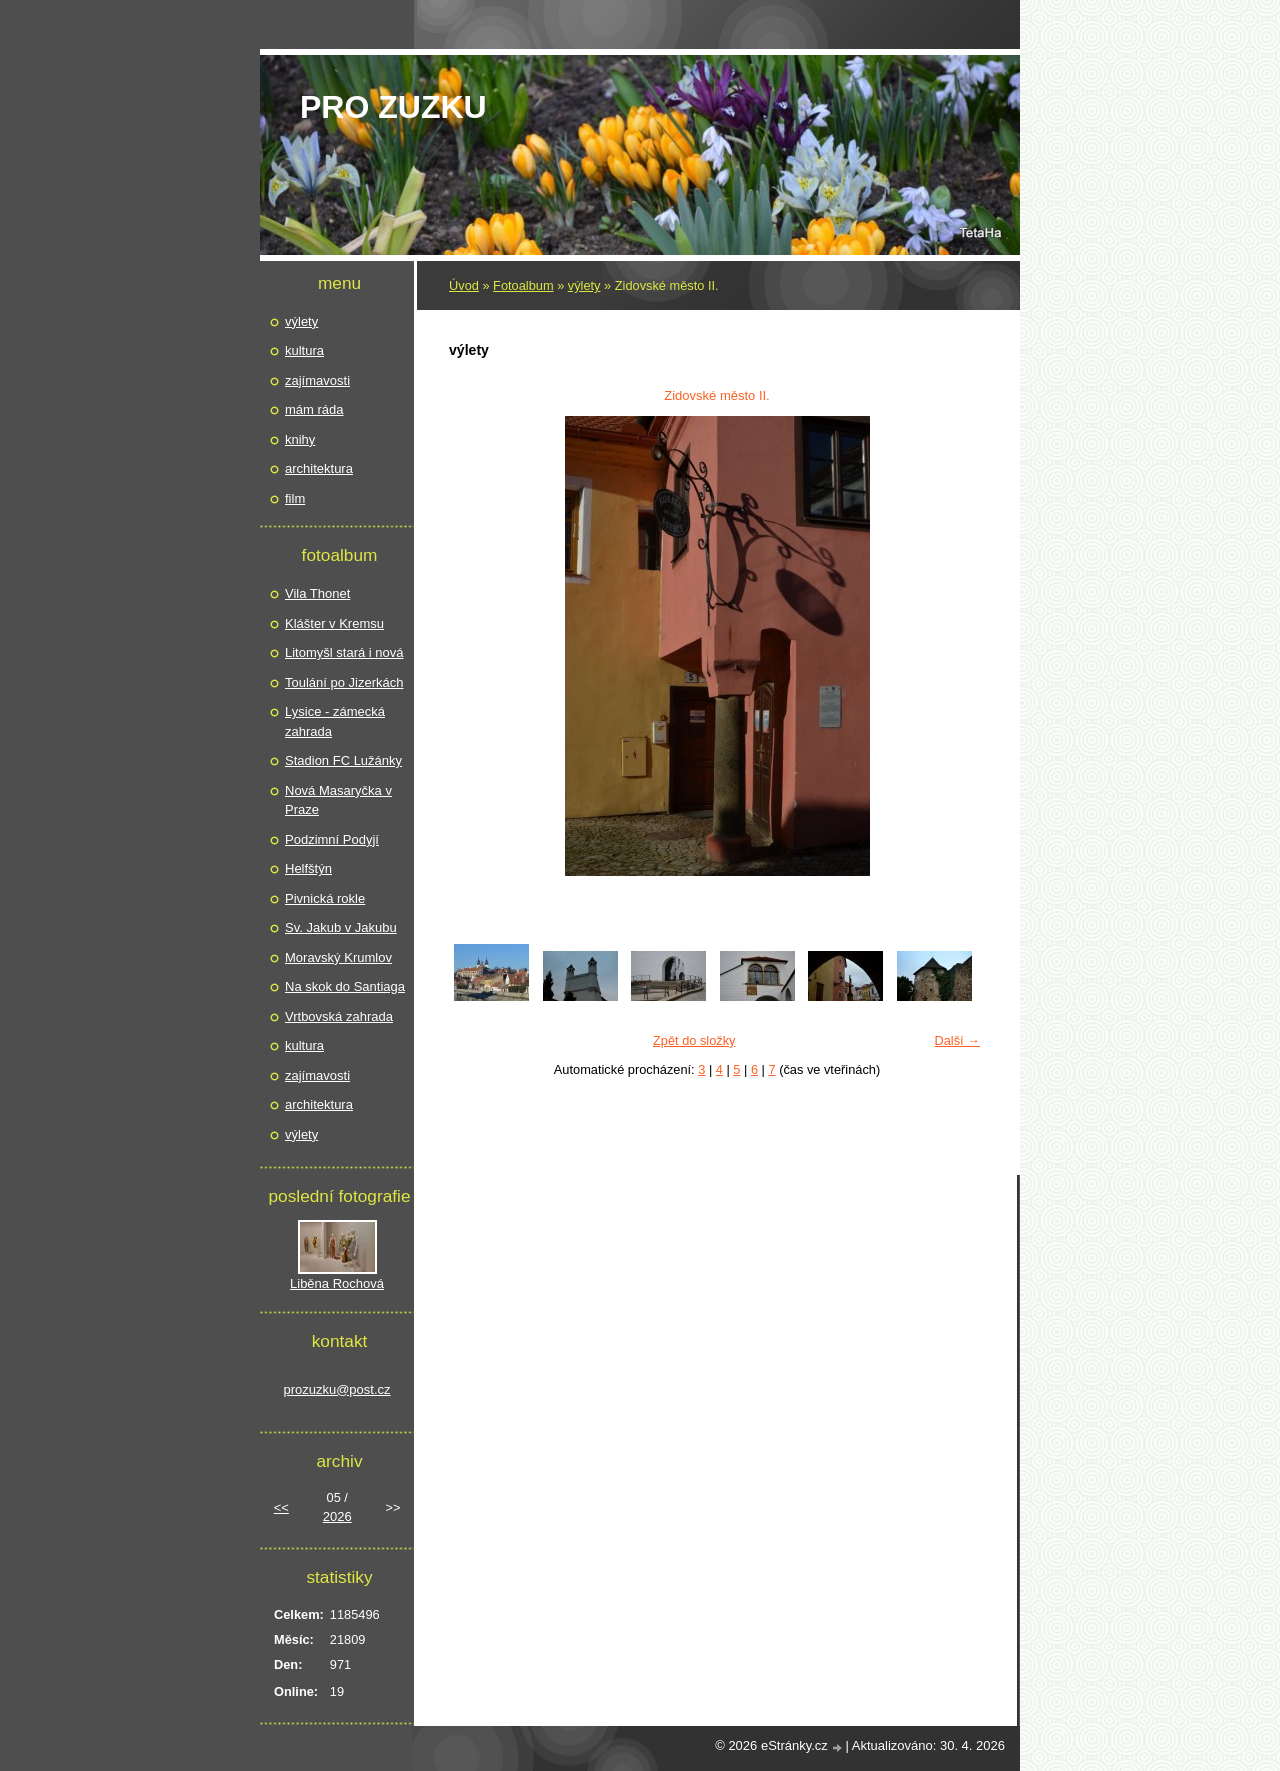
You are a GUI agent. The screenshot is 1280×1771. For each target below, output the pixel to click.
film (295, 498)
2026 (337, 1516)
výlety (584, 285)
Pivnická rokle (325, 898)
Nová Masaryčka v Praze (338, 800)
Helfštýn (308, 868)
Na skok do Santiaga (345, 986)
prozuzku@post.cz (336, 1389)
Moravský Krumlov (338, 957)
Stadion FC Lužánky (343, 760)
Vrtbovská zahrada (339, 1016)
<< (281, 1507)
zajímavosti (317, 380)
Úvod (464, 285)
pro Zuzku (393, 107)
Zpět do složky (694, 1040)
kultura (304, 350)
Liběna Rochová (337, 1283)
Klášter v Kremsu (334, 623)
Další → (957, 1040)
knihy (300, 439)
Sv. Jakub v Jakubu (341, 927)
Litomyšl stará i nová (344, 652)
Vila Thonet (317, 593)
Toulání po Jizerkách (344, 682)
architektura (319, 468)
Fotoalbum (523, 285)
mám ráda (314, 409)
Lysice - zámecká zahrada (335, 721)
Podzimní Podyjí (332, 839)
